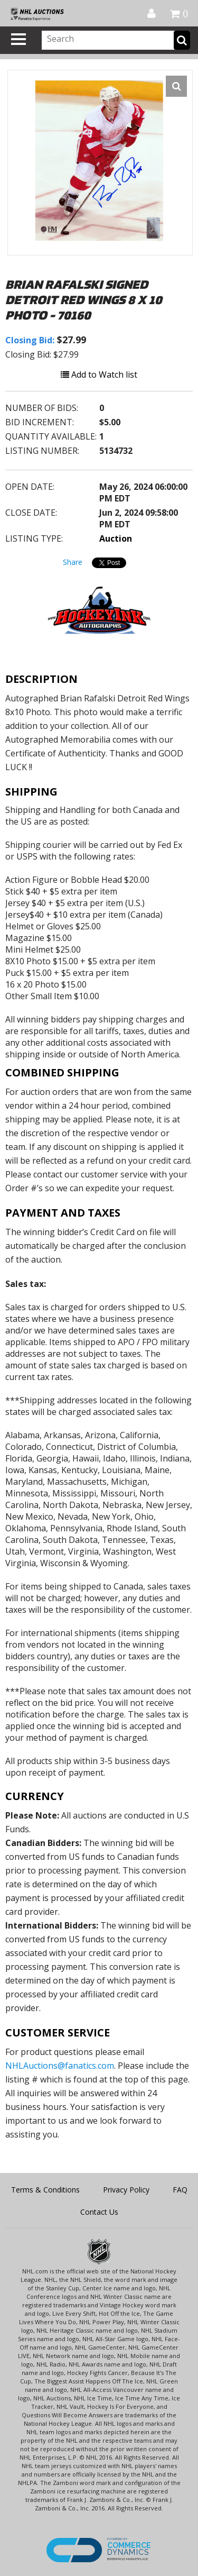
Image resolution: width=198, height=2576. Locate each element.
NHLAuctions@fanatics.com (59, 2065)
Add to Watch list (99, 374)
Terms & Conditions (45, 2190)
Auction (115, 538)
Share (72, 562)
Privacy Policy (126, 2190)
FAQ (180, 2190)
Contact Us (99, 2212)
